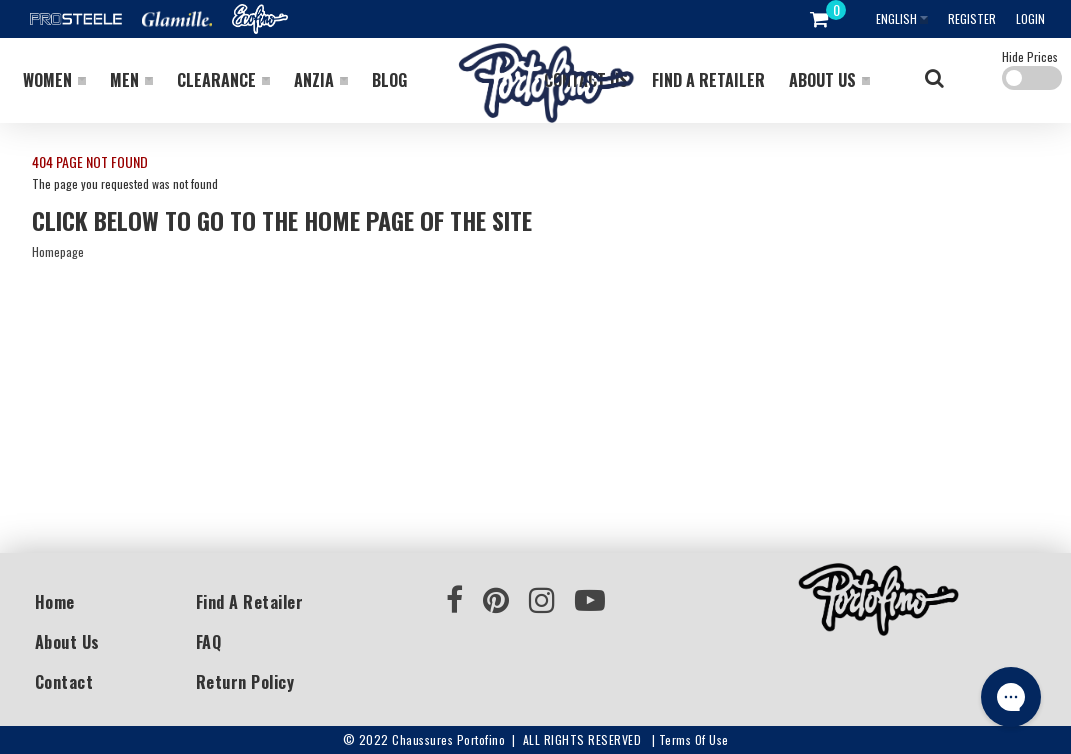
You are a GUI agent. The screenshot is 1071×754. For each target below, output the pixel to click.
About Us (67, 642)
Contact (64, 682)
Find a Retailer (250, 602)
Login (1030, 18)
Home (55, 602)
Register (972, 18)
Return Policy (245, 682)
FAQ (209, 642)
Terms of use (694, 739)
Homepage (58, 251)
